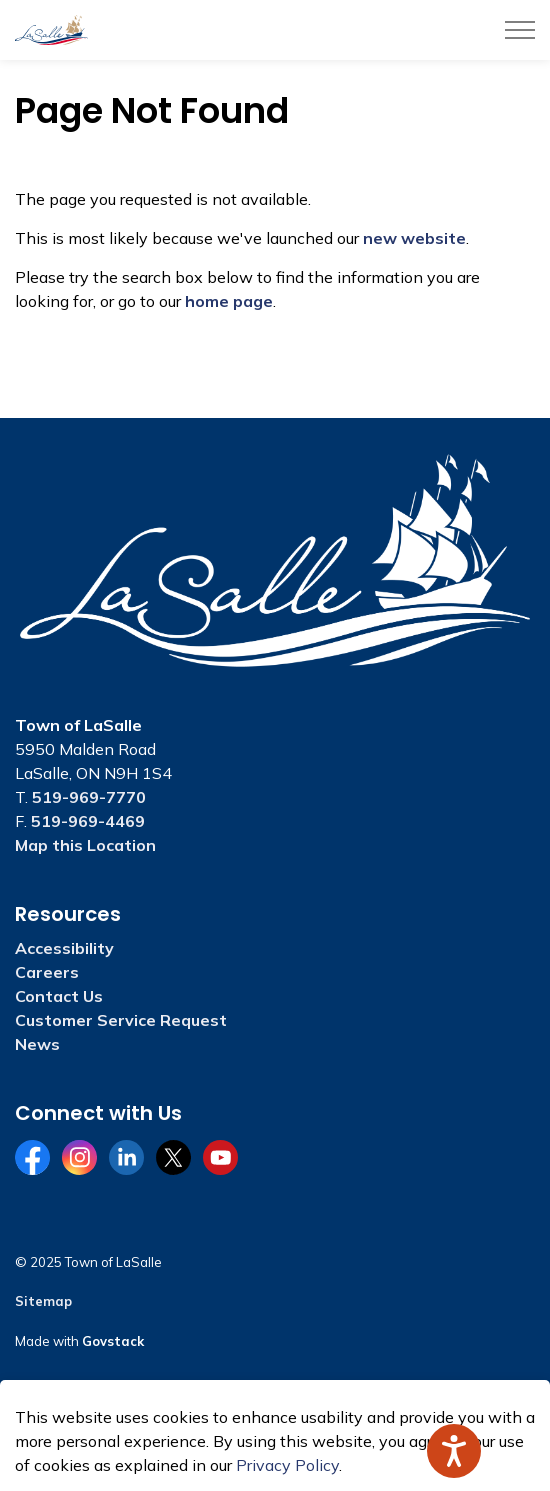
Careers (47, 972)
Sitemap (43, 1301)
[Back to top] (275, 1433)
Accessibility (64, 948)
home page (229, 301)
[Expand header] (520, 30)
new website (414, 238)
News (37, 1044)
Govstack (113, 1341)
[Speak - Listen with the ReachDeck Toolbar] (454, 1451)
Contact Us (59, 996)
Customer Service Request (121, 1020)
